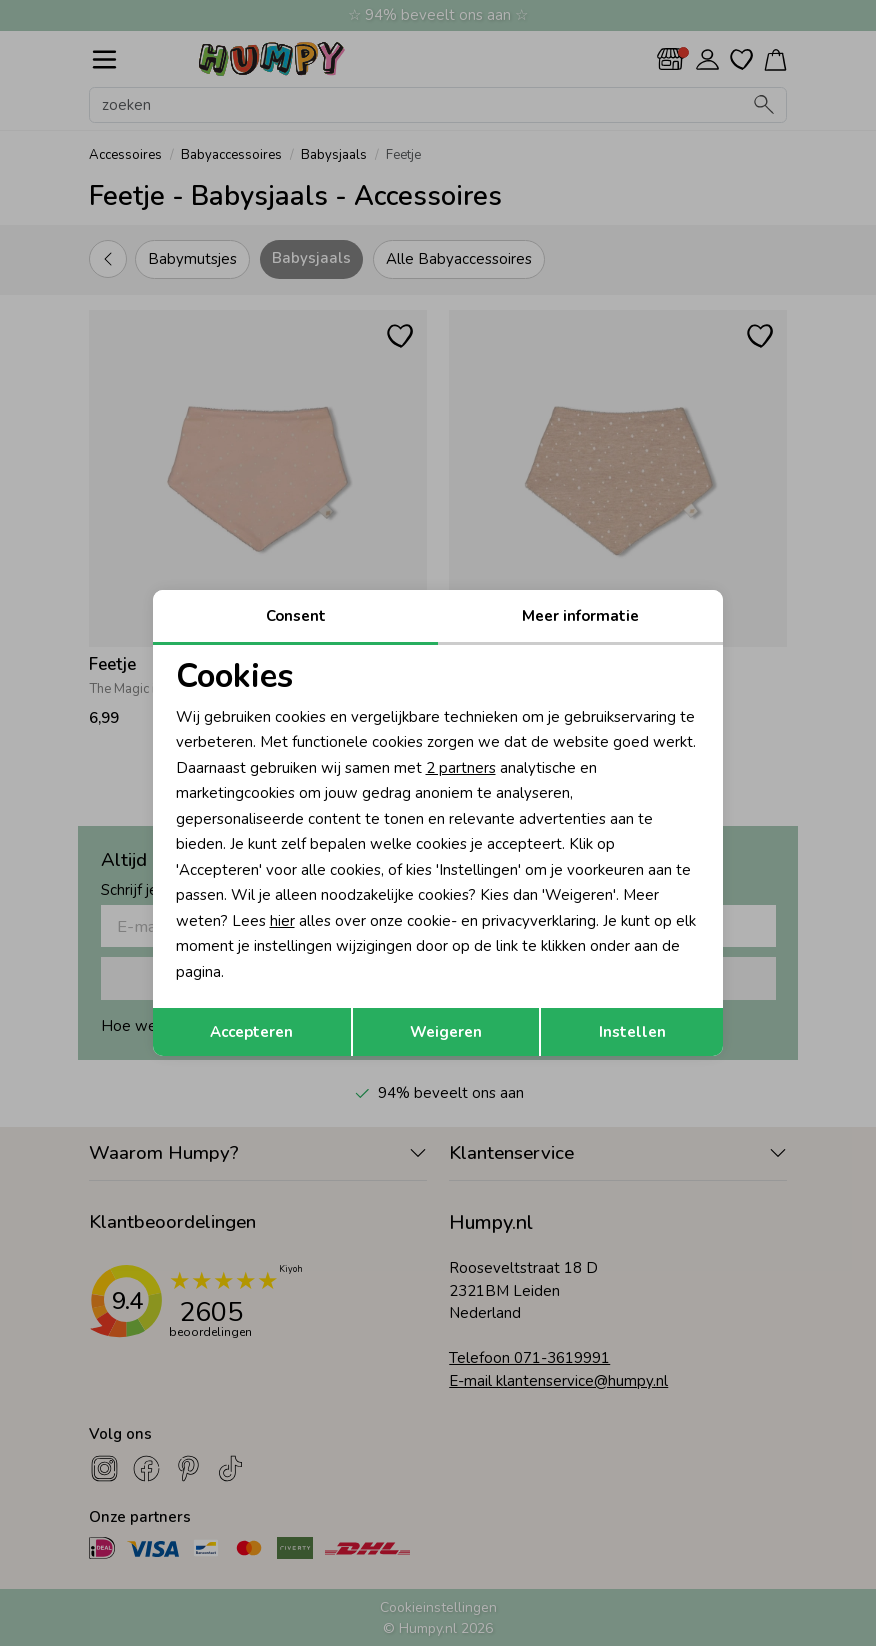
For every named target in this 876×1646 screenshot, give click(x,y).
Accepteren (251, 1032)
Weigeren (446, 1032)
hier (282, 921)
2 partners (461, 768)
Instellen (632, 1032)
